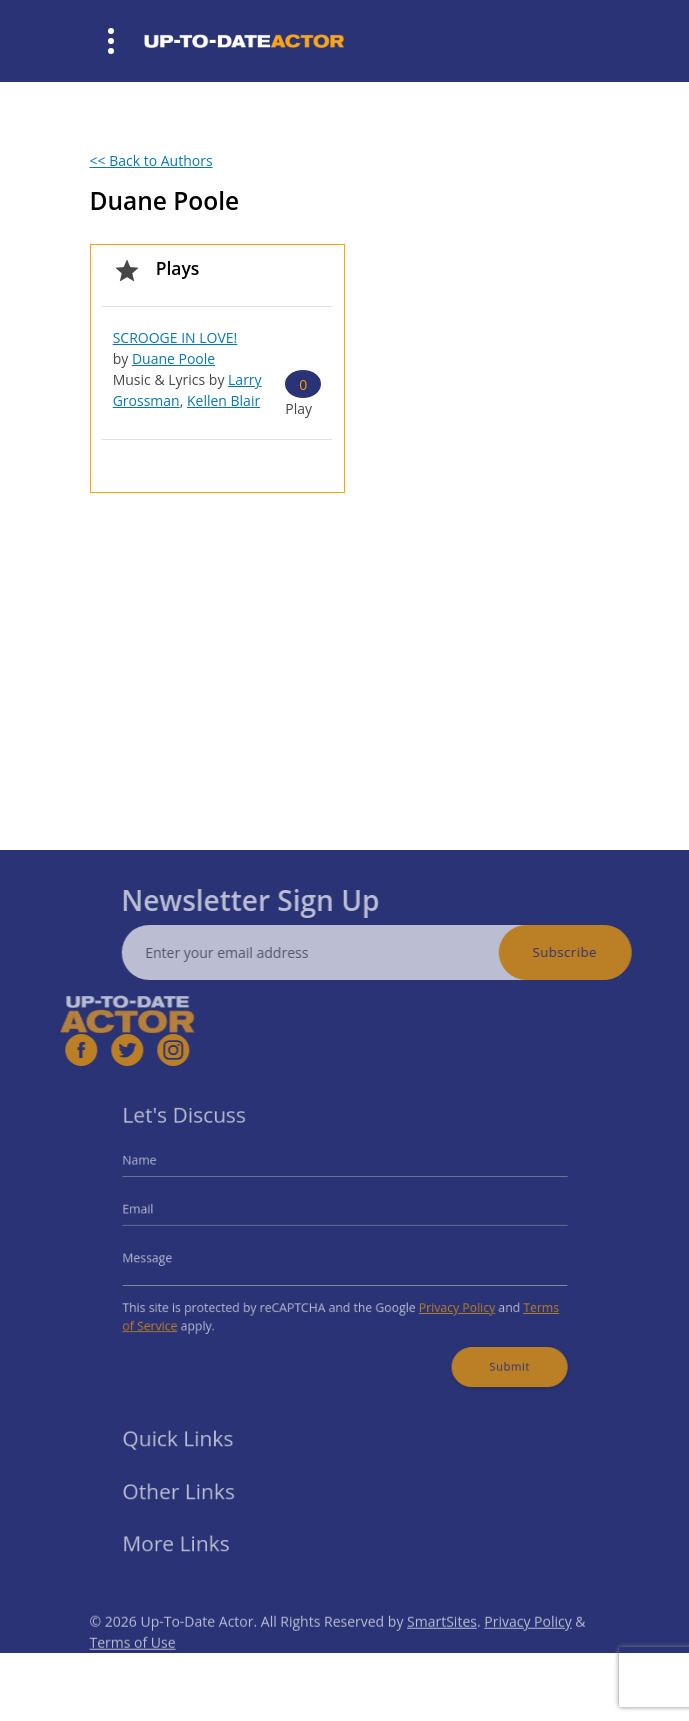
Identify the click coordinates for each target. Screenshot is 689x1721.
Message (168, 1256)
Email (160, 1213)
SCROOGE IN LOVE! (175, 337)
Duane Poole (173, 358)
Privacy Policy (444, 1301)
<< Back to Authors (151, 160)
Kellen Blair (223, 400)
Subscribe (588, 952)
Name (161, 1169)
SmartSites (442, 1644)
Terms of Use (133, 1665)
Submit (491, 1353)
